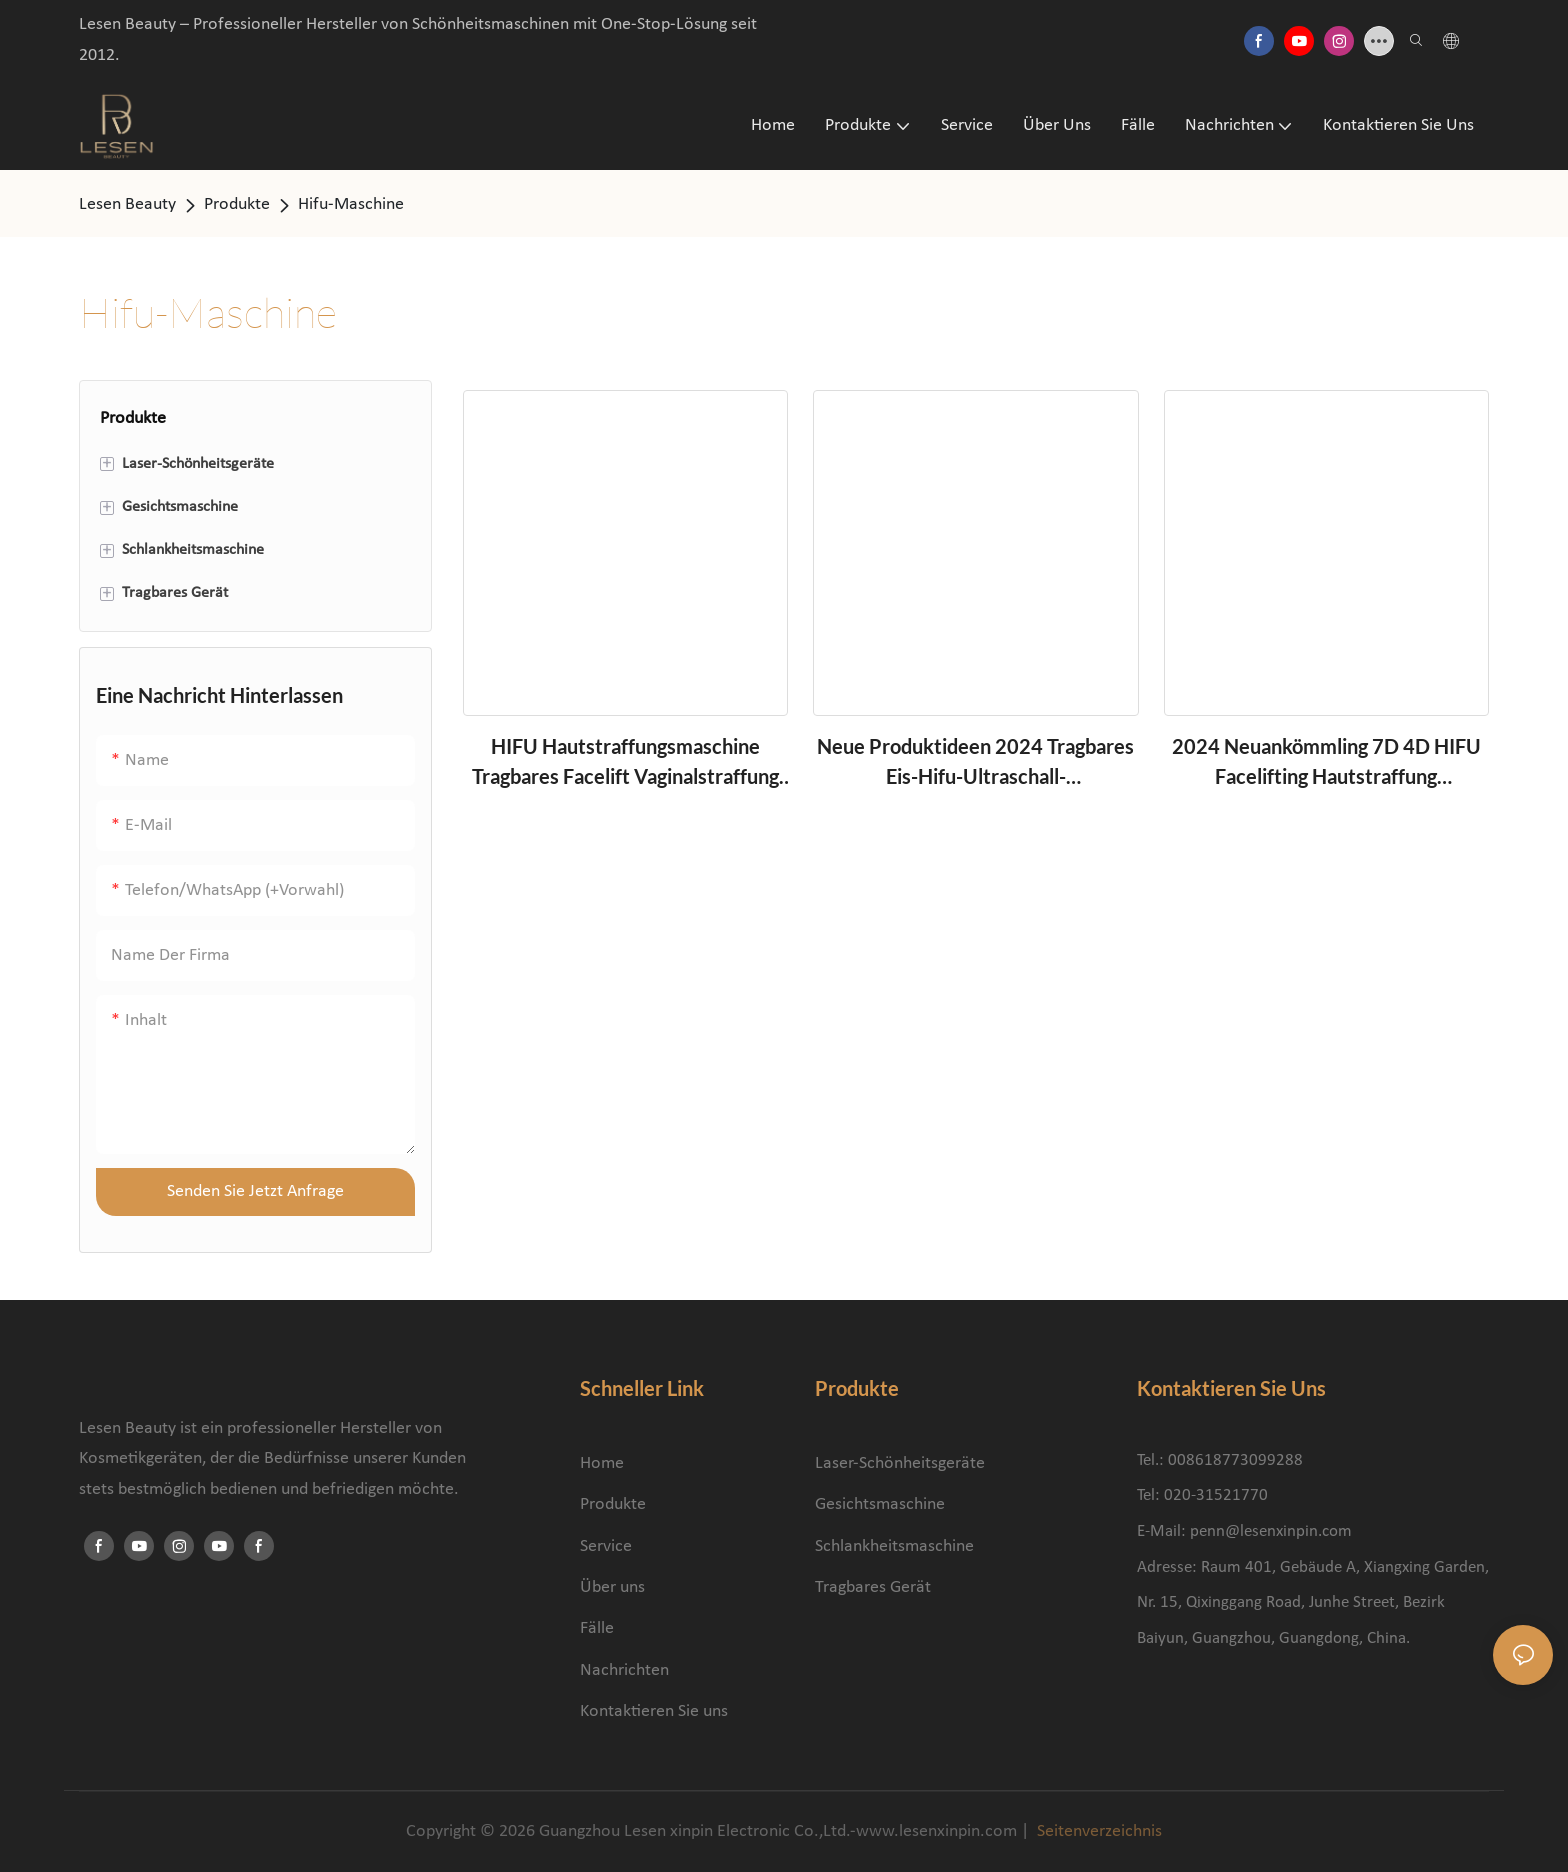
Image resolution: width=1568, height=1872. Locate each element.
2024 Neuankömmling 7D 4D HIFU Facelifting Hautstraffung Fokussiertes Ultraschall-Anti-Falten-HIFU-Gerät (1326, 762)
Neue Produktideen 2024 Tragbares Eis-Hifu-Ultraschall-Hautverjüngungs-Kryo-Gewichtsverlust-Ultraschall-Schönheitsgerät (975, 762)
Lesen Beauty (127, 204)
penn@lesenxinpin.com (1271, 1531)
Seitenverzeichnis (1097, 1831)
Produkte (237, 204)
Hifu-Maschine (351, 204)
